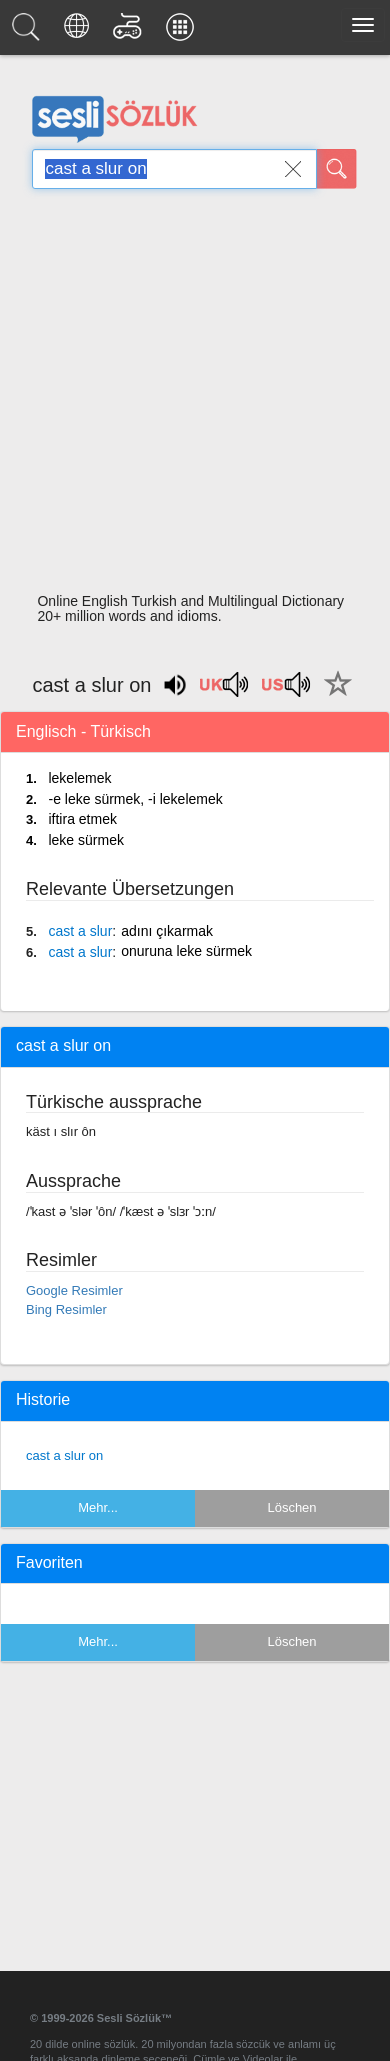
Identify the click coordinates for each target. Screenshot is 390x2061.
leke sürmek (85, 840)
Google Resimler (74, 1290)
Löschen (291, 1507)
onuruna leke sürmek (186, 951)
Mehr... (98, 1507)
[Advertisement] (187, 396)
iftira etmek (82, 819)
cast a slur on (64, 1455)
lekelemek (79, 778)
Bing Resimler (66, 1309)
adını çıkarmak (167, 931)
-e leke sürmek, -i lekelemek (135, 799)
